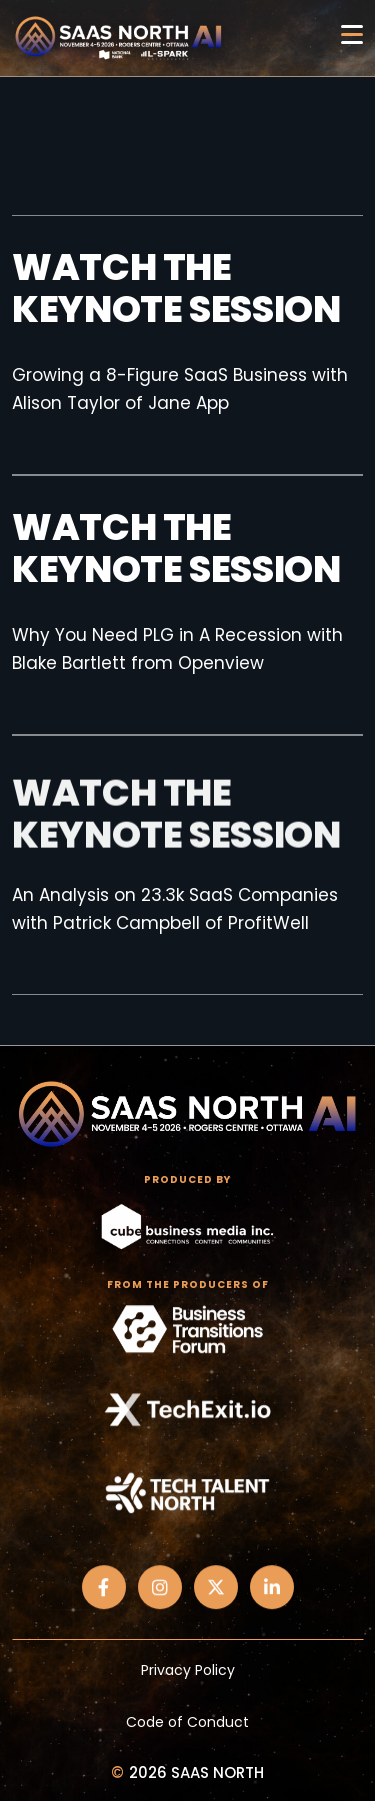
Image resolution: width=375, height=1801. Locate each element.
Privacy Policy (188, 1670)
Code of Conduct (187, 1722)
